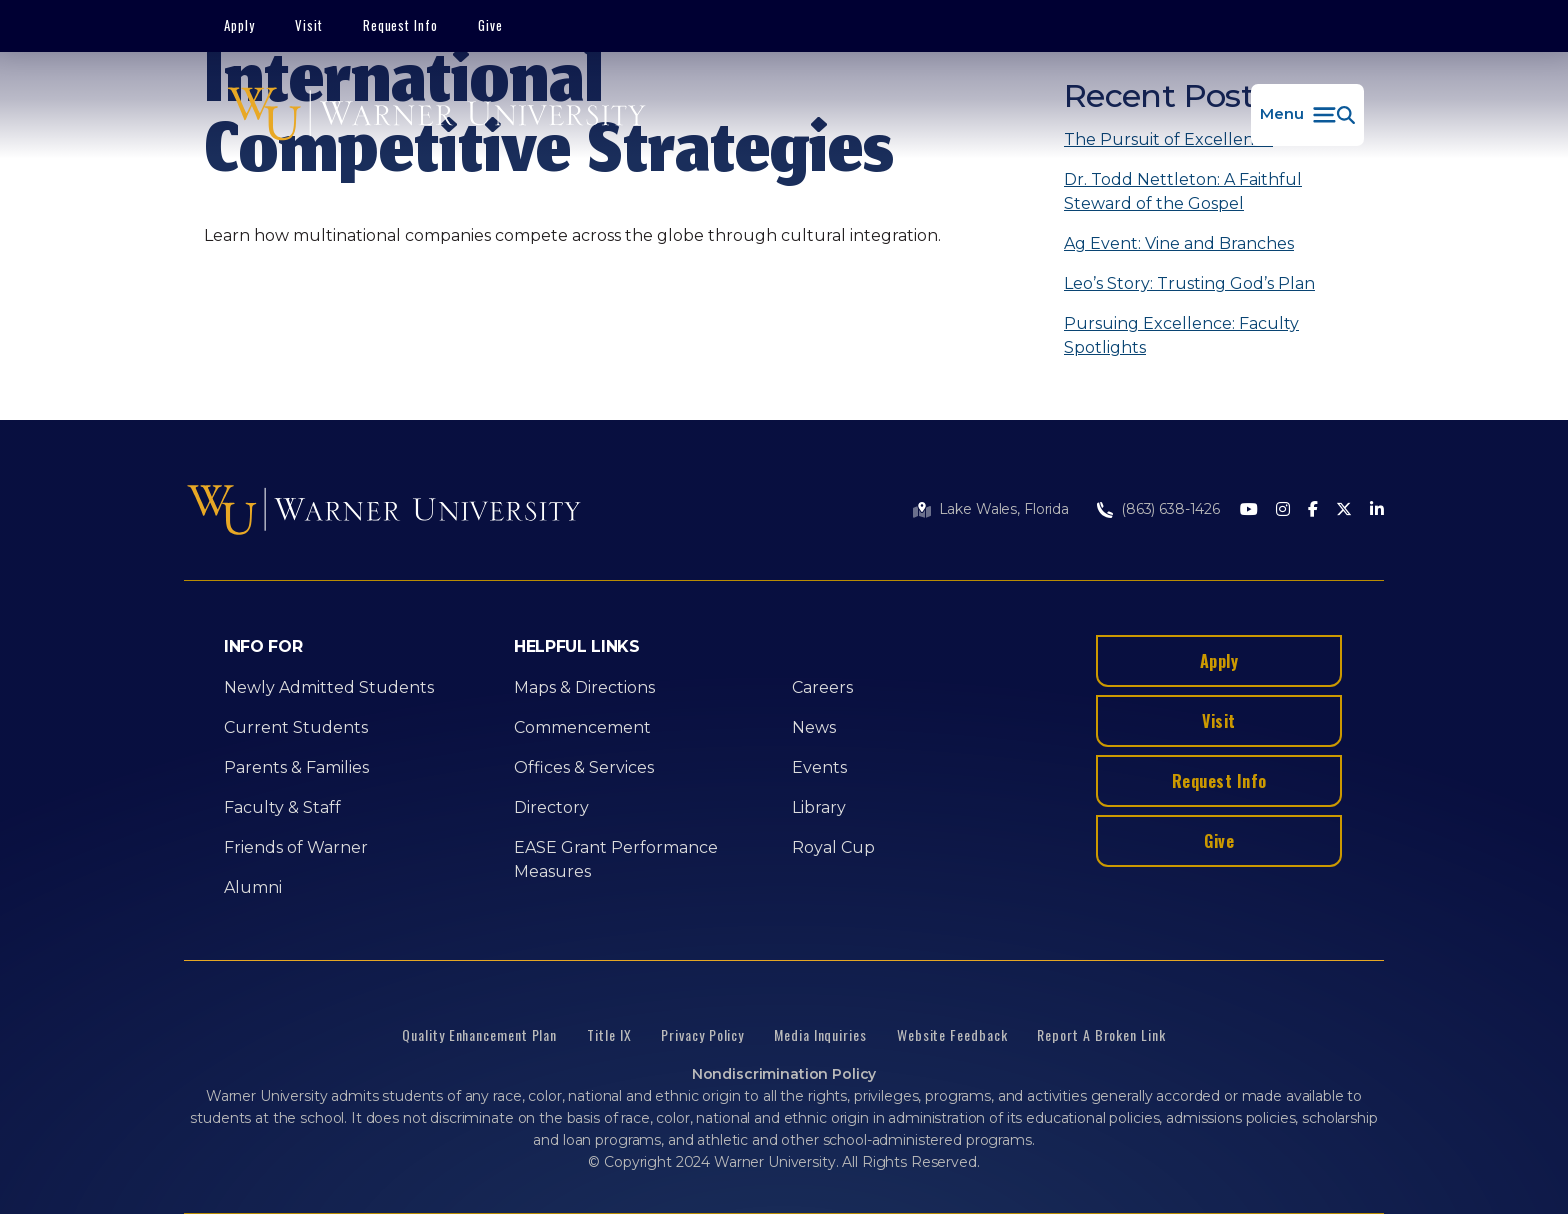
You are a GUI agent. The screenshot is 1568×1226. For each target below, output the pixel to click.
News (814, 727)
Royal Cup (833, 847)
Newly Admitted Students (329, 687)
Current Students (296, 727)
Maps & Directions (584, 687)
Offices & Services (584, 767)
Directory (551, 807)
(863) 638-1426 (1170, 509)
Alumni (253, 887)
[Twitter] (1344, 510)
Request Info (401, 25)
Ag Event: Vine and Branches (1179, 243)
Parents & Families (296, 767)
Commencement (582, 727)
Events (819, 767)
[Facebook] (1313, 510)
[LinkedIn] (1377, 510)
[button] (1307, 115)
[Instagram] (1283, 510)
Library (819, 807)
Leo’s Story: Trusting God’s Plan (1189, 283)
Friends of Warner (296, 847)
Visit (309, 25)
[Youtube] (1249, 510)
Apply (239, 25)
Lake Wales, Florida (1004, 509)
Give (490, 25)
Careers (822, 687)
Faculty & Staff (282, 807)
